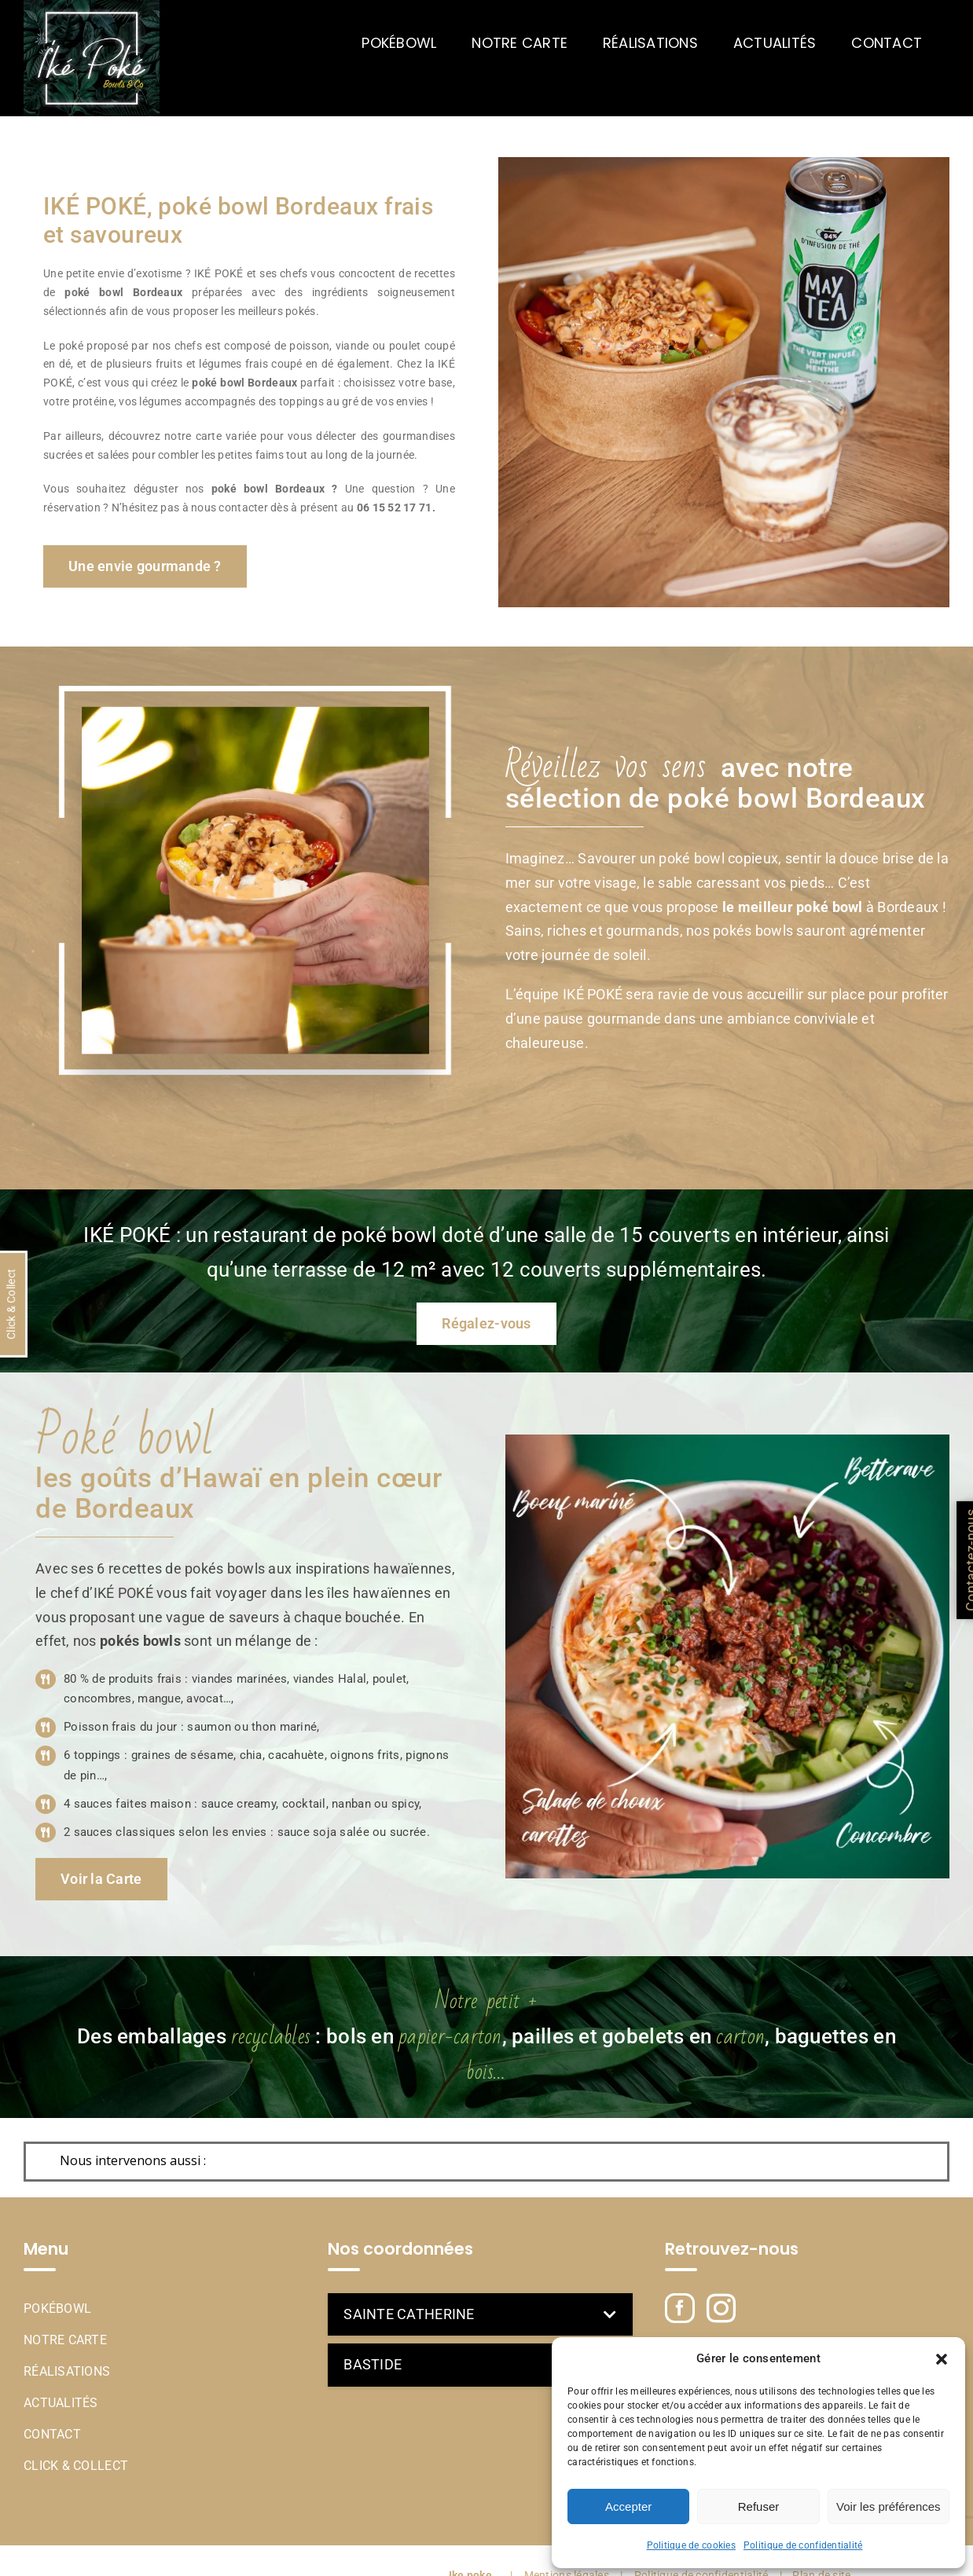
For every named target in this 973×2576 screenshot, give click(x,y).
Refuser (759, 2506)
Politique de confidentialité (803, 2545)
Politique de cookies (691, 2545)
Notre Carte (65, 2339)
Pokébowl (57, 2308)
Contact (52, 2434)
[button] (941, 2359)
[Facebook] (680, 2308)
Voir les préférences (888, 2506)
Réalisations (67, 2371)
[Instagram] (721, 2308)
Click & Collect (76, 2465)
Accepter (628, 2506)
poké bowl (218, 382)
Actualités (61, 2402)
